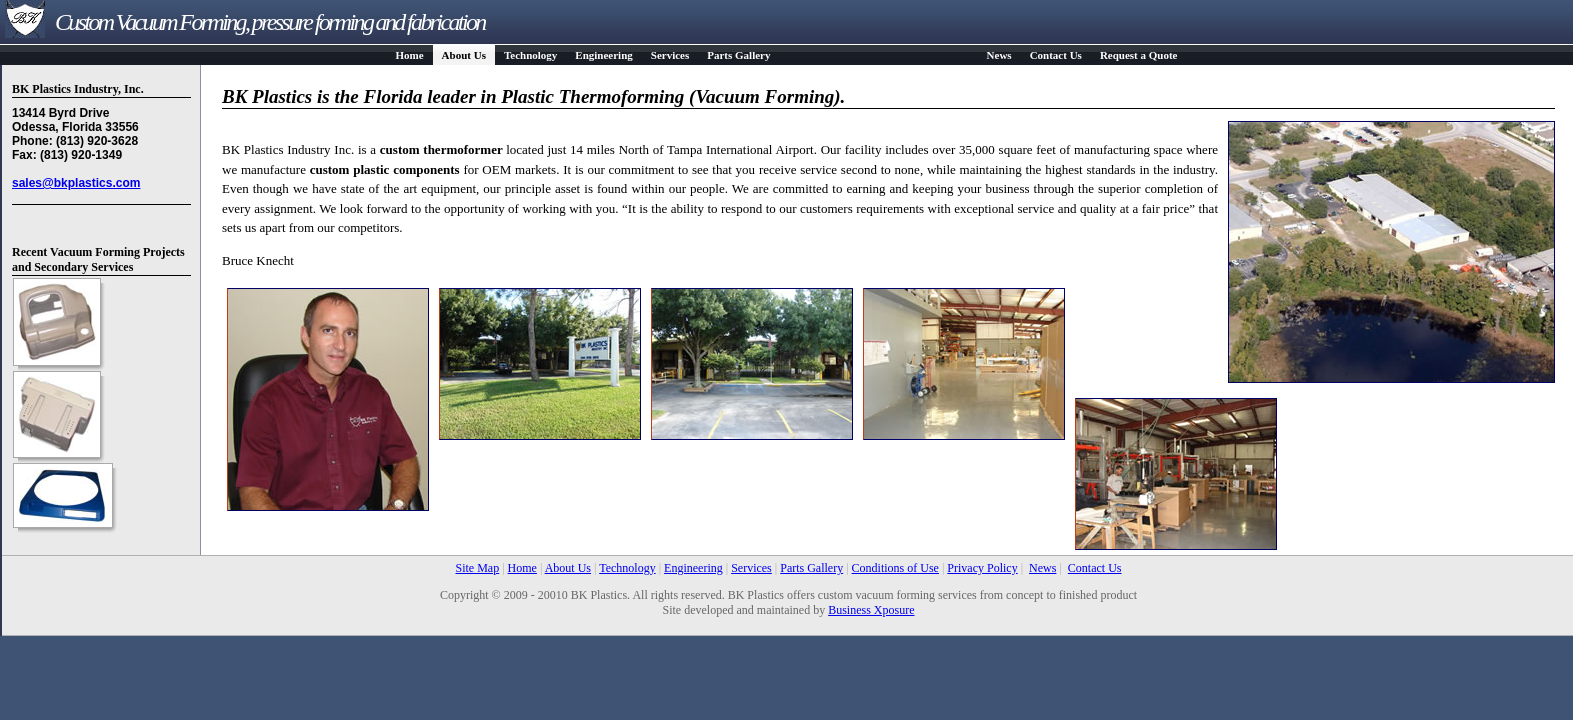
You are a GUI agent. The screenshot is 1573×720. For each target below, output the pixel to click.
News (999, 55)
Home (410, 55)
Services (670, 55)
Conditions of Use (895, 568)
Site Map (478, 568)
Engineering (603, 55)
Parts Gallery (738, 55)
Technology (530, 55)
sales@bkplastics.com (76, 183)
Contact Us (1056, 55)
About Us (464, 55)
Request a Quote (1139, 55)
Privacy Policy (982, 568)
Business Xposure (871, 610)
